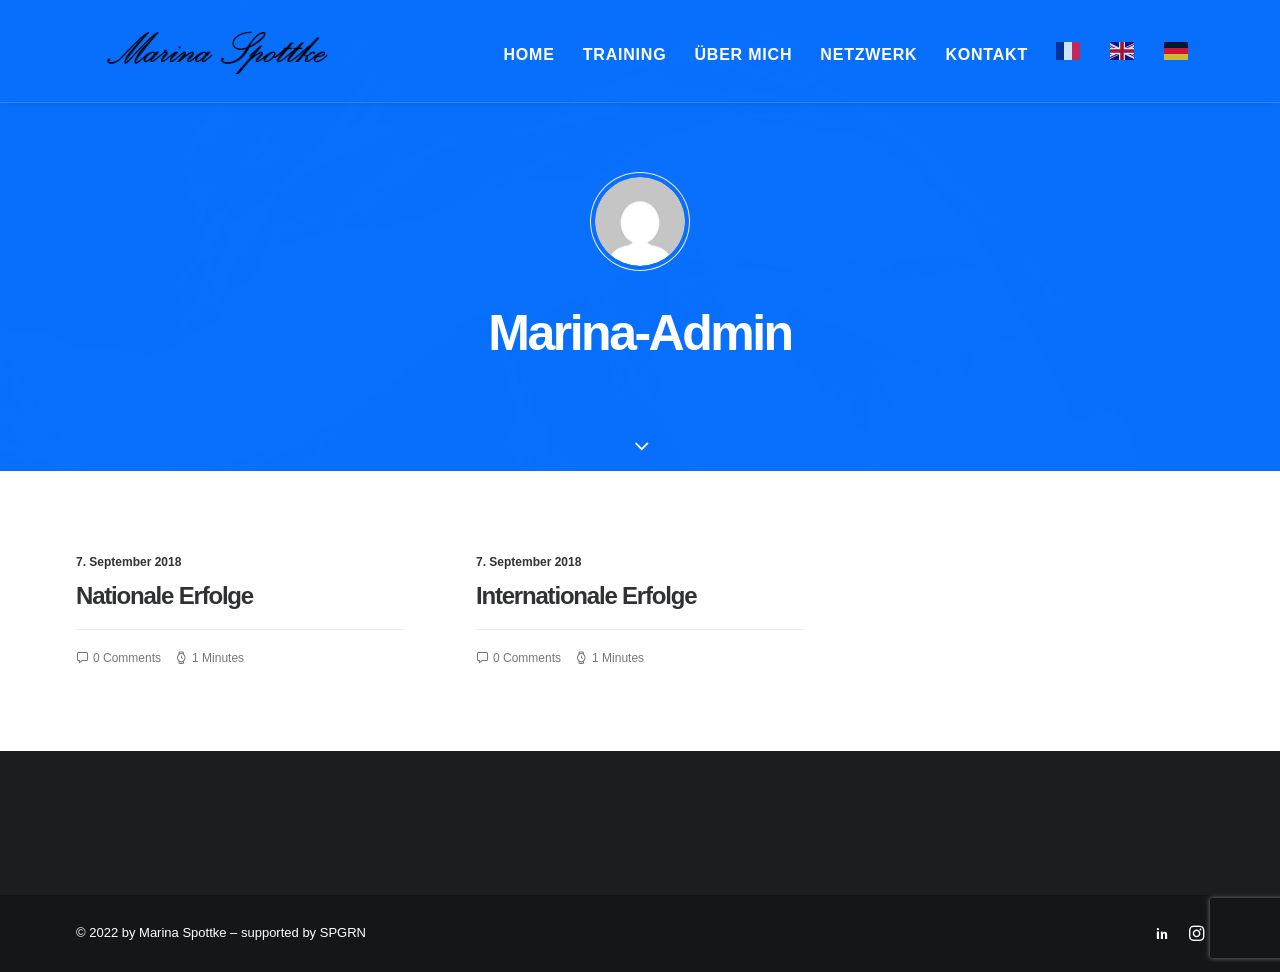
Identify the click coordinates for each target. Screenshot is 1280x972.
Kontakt (986, 58)
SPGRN (343, 932)
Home (529, 58)
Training (625, 58)
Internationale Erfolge (586, 605)
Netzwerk (868, 58)
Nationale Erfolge (164, 605)
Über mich (743, 58)
